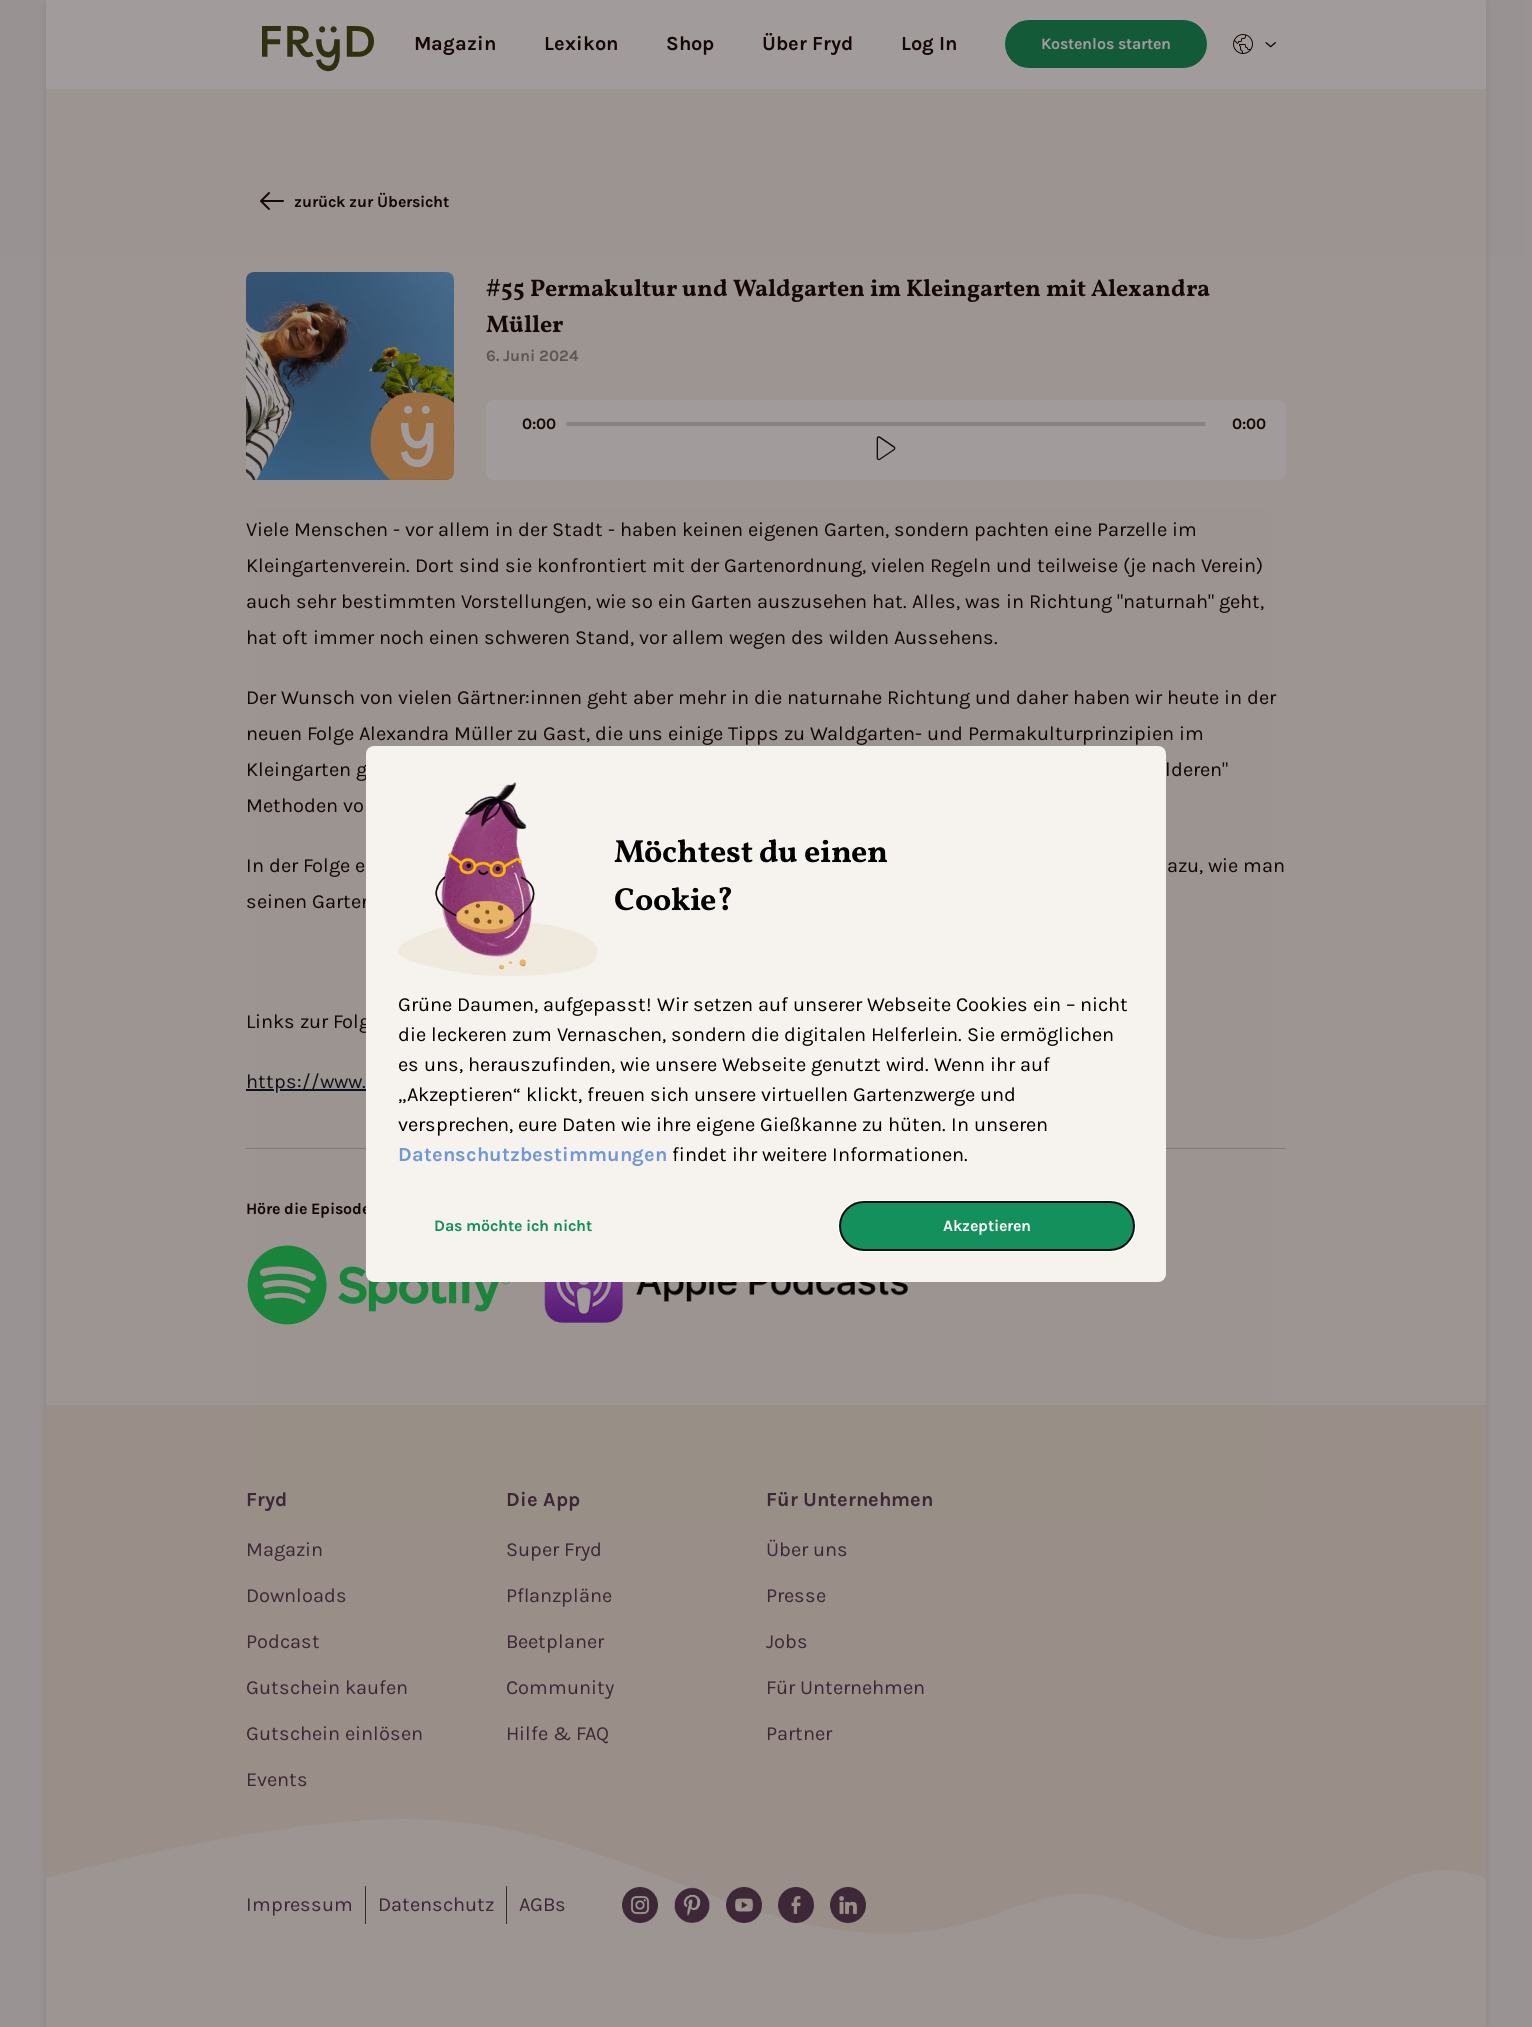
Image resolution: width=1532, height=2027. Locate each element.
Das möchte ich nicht (513, 1225)
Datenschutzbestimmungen (532, 1154)
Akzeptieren (987, 1225)
